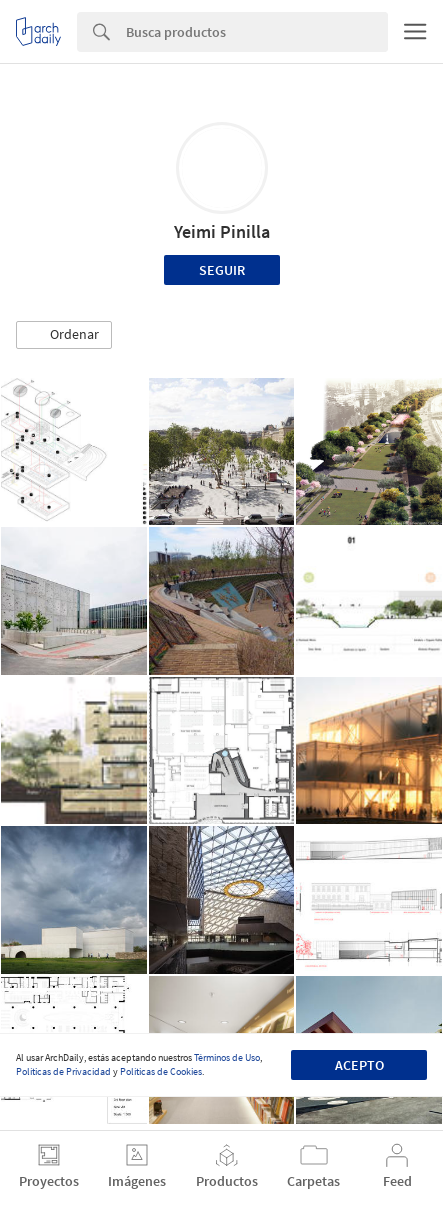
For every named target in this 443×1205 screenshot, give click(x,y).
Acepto (359, 1065)
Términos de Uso (227, 1057)
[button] (64, 335)
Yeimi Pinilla (222, 231)
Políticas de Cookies (161, 1071)
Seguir (222, 270)
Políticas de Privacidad (63, 1071)
